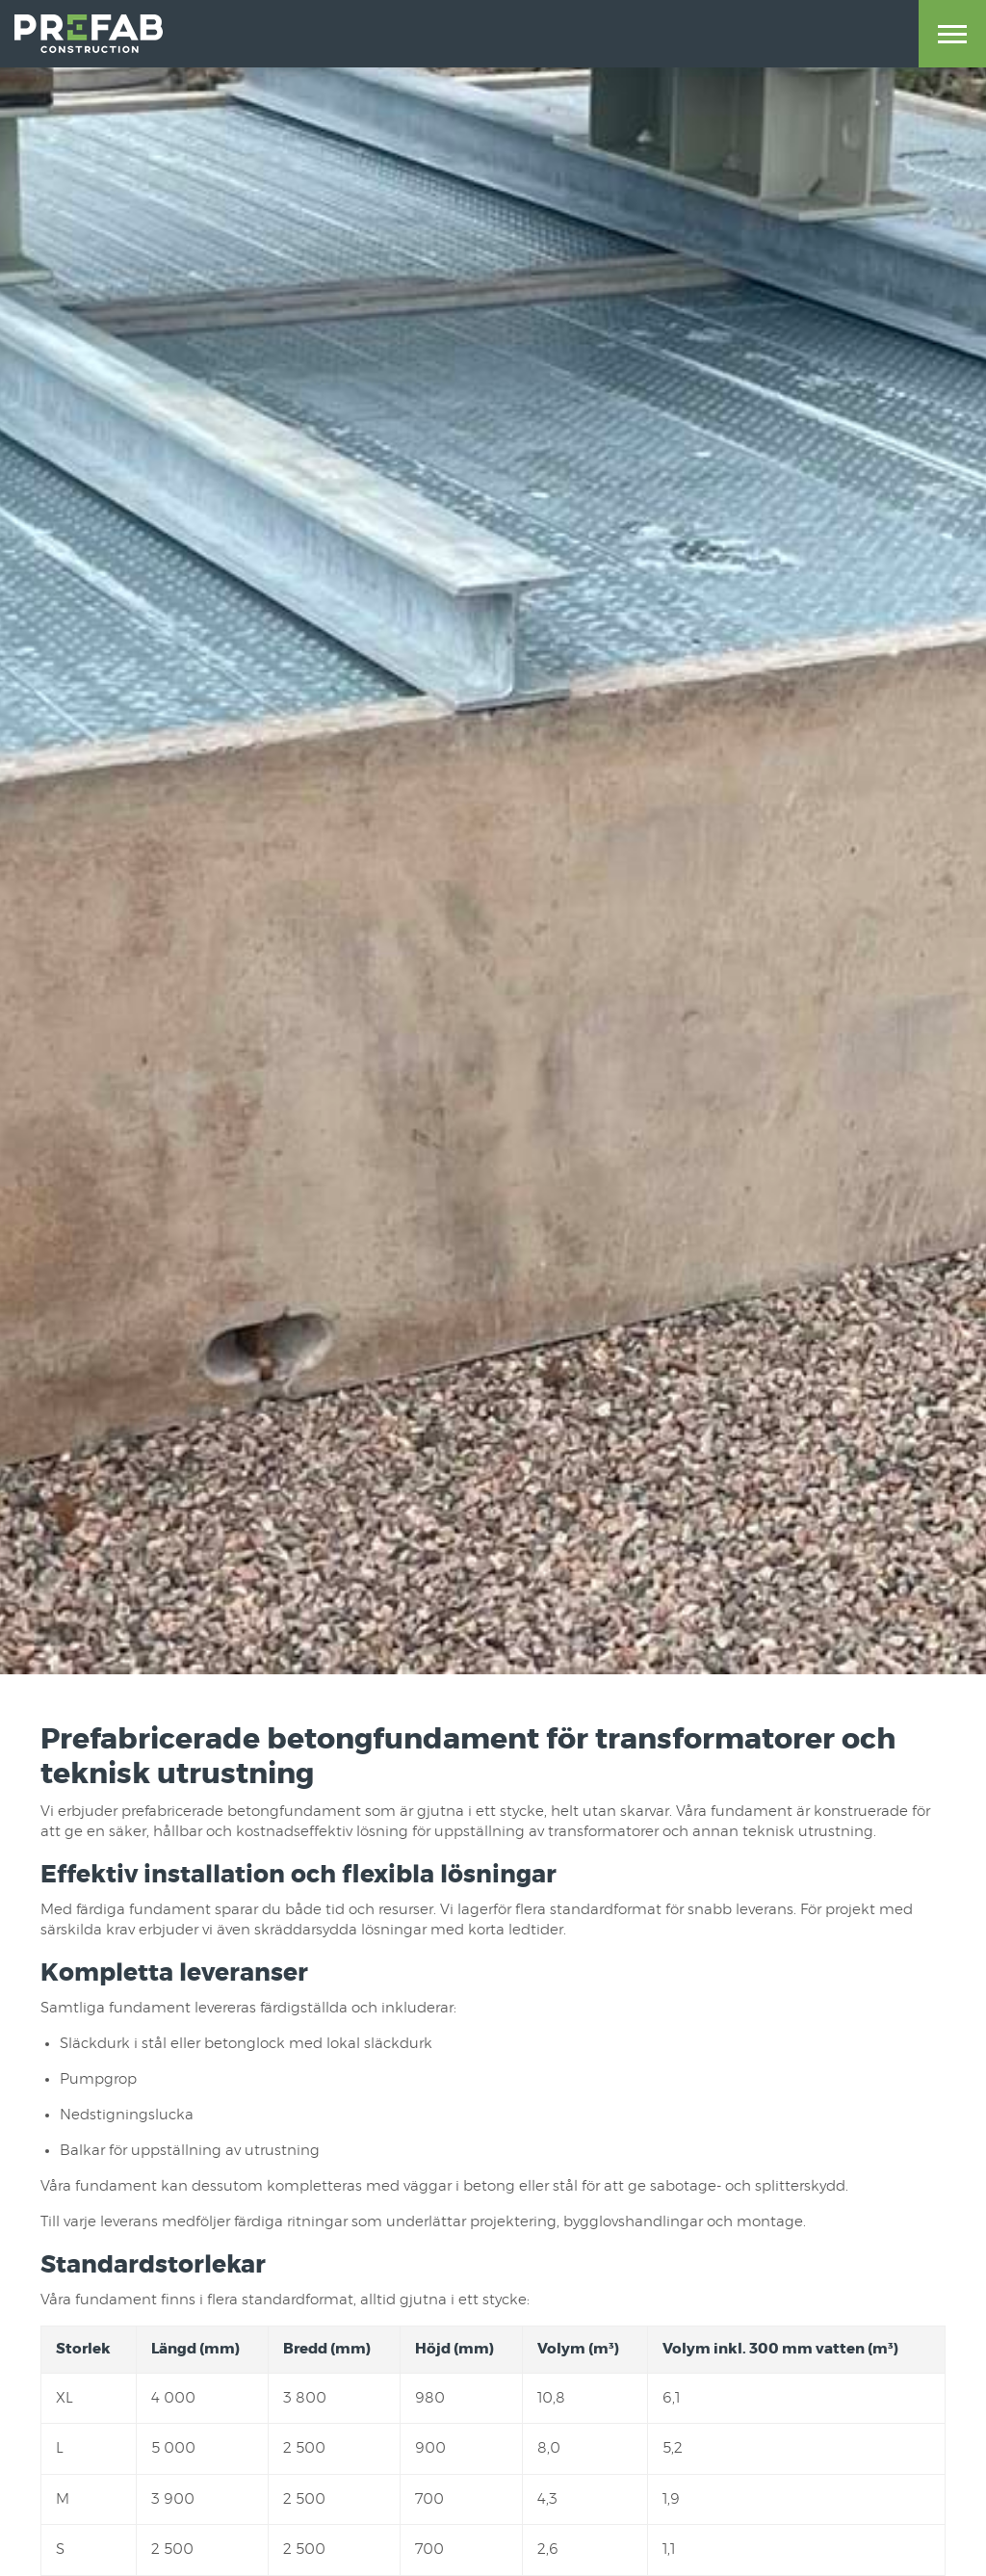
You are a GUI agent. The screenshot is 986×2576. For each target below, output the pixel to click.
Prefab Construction (88, 33)
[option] (493, 837)
